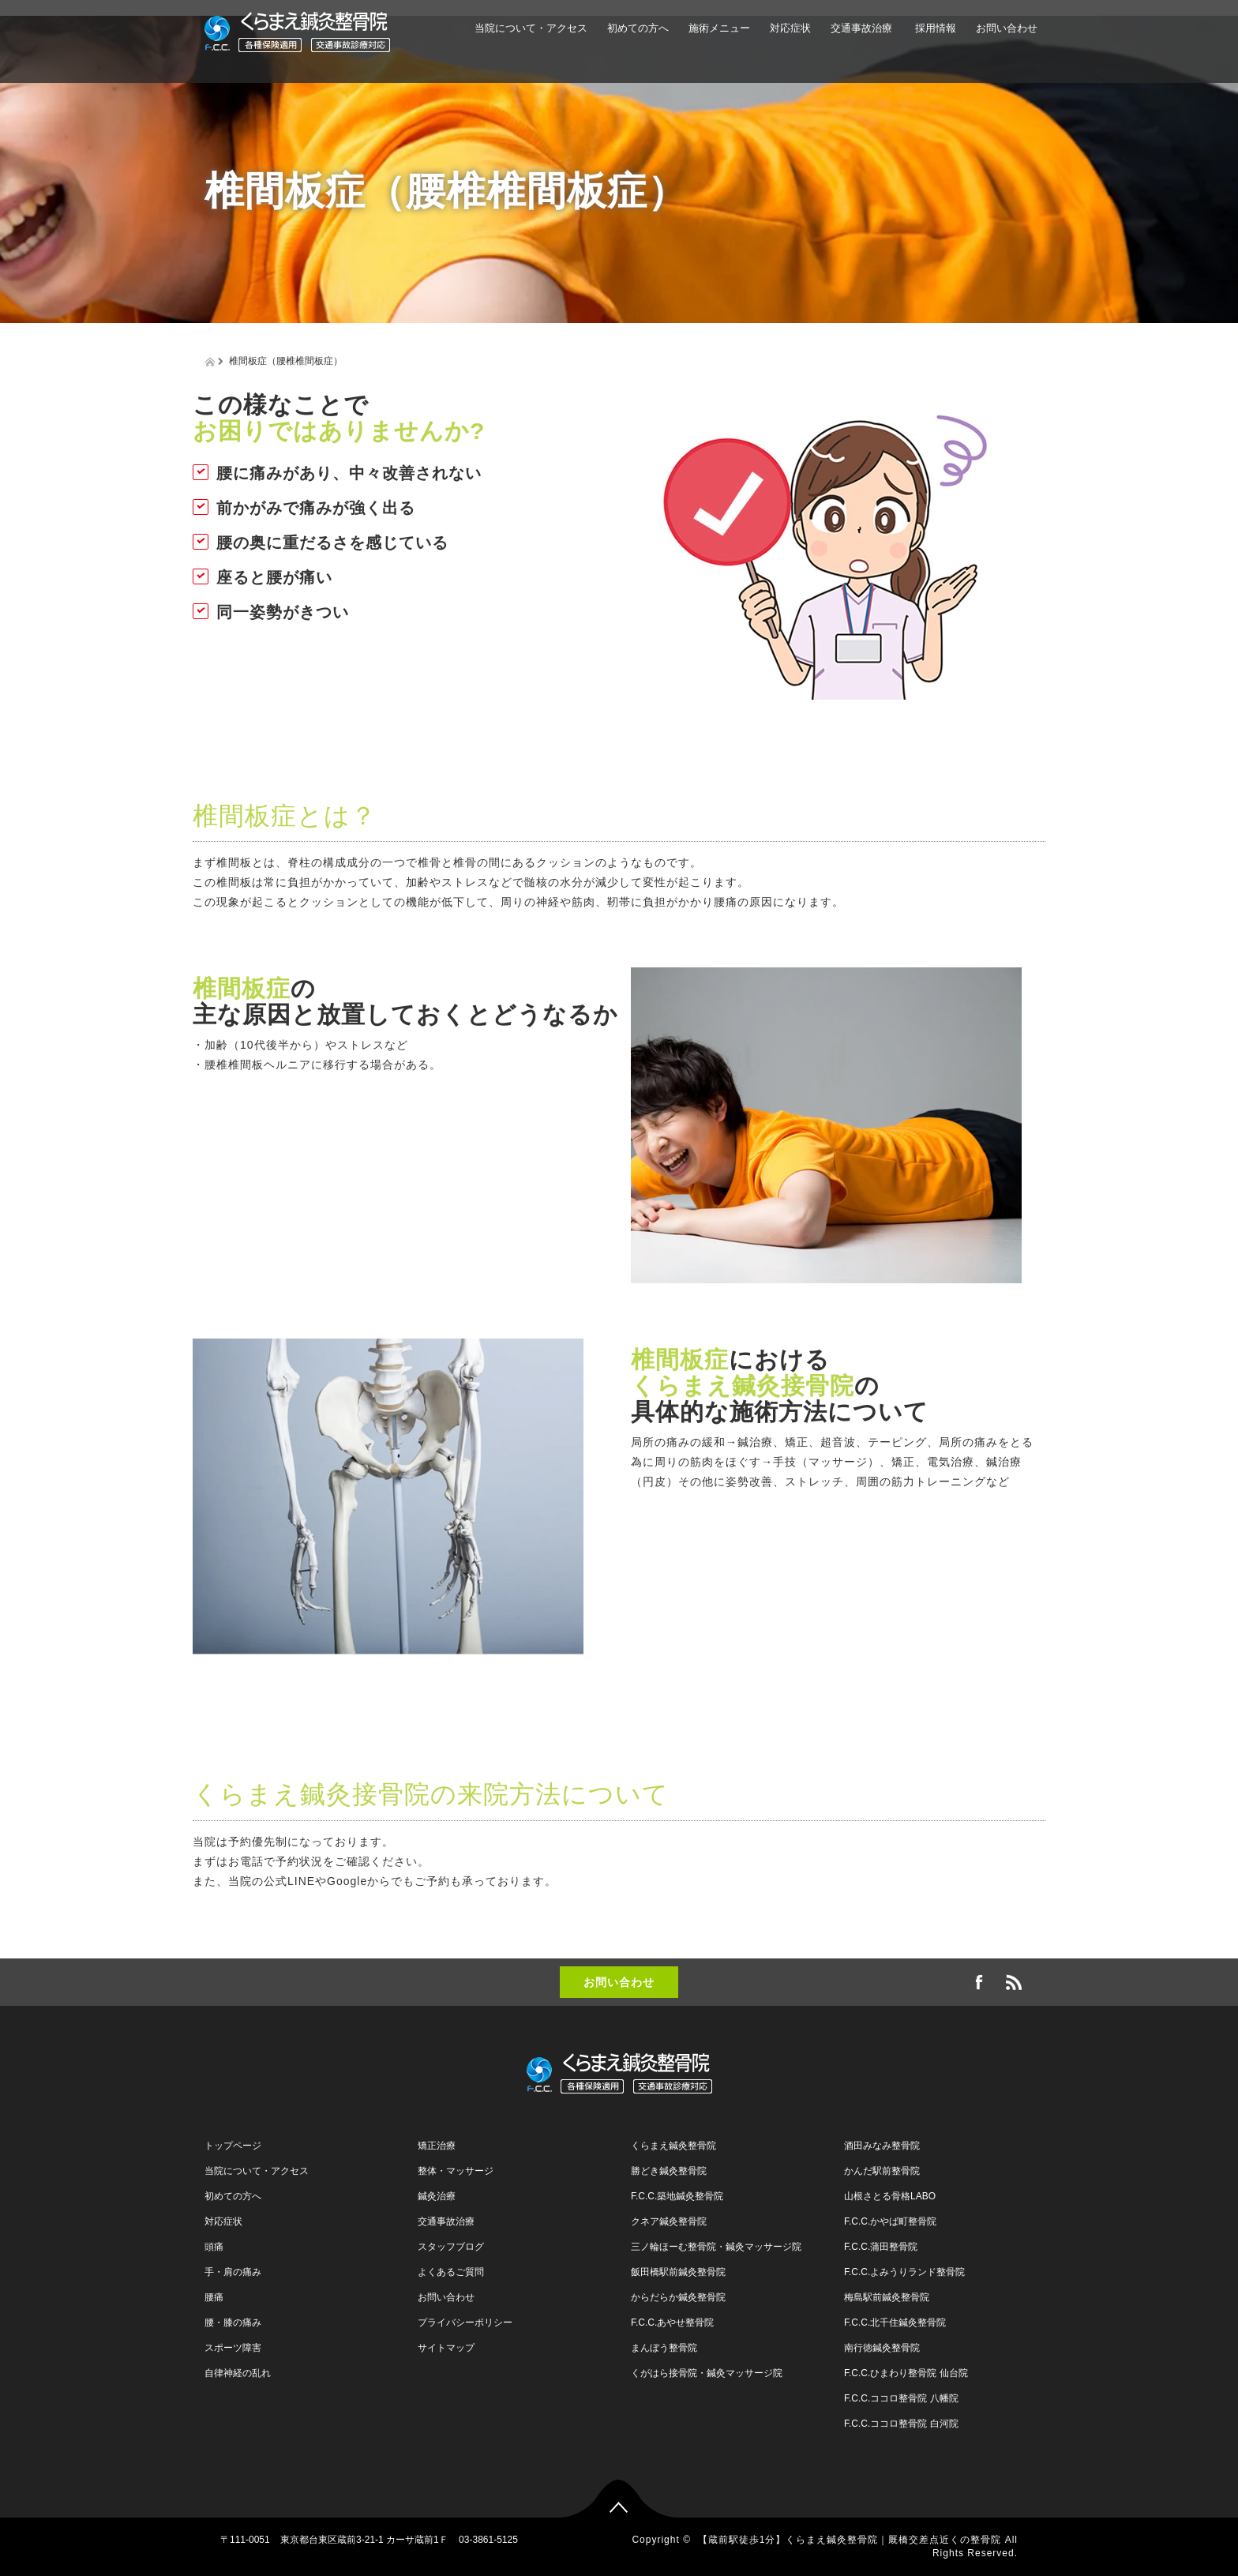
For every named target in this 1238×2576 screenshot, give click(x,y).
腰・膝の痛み (232, 2322)
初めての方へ (638, 28)
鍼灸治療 (437, 2196)
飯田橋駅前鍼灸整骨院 (678, 2271)
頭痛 (213, 2246)
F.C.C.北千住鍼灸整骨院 (895, 2322)
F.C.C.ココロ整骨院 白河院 (901, 2423)
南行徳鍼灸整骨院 (882, 2347)
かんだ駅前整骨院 (882, 2170)
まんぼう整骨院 (664, 2347)
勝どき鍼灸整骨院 (669, 2170)
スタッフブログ (451, 2246)
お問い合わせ (1006, 28)
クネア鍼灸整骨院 (669, 2221)
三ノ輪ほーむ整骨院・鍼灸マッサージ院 (716, 2246)
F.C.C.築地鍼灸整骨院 (677, 2196)
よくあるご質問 (451, 2271)
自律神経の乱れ (237, 2373)
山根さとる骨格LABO (890, 2196)
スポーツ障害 (232, 2347)
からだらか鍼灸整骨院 (678, 2297)
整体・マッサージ (455, 2170)
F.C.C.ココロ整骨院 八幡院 (901, 2398)
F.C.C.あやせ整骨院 (672, 2322)
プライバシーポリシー (465, 2322)
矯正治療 (437, 2145)
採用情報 (934, 28)
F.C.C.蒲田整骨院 (880, 2246)
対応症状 (790, 28)
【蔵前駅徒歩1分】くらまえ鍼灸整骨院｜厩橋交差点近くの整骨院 (850, 2539)
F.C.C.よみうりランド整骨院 (904, 2271)
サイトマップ (446, 2347)
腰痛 (213, 2297)
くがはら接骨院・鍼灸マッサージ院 (706, 2373)
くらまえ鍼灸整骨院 (673, 2145)
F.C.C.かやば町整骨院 (890, 2221)
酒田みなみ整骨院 (882, 2145)
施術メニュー (719, 28)
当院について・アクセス (531, 28)
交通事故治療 (861, 28)
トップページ (232, 2145)
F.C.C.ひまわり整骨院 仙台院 (906, 2373)
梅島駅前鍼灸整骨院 (886, 2297)
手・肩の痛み (232, 2271)
